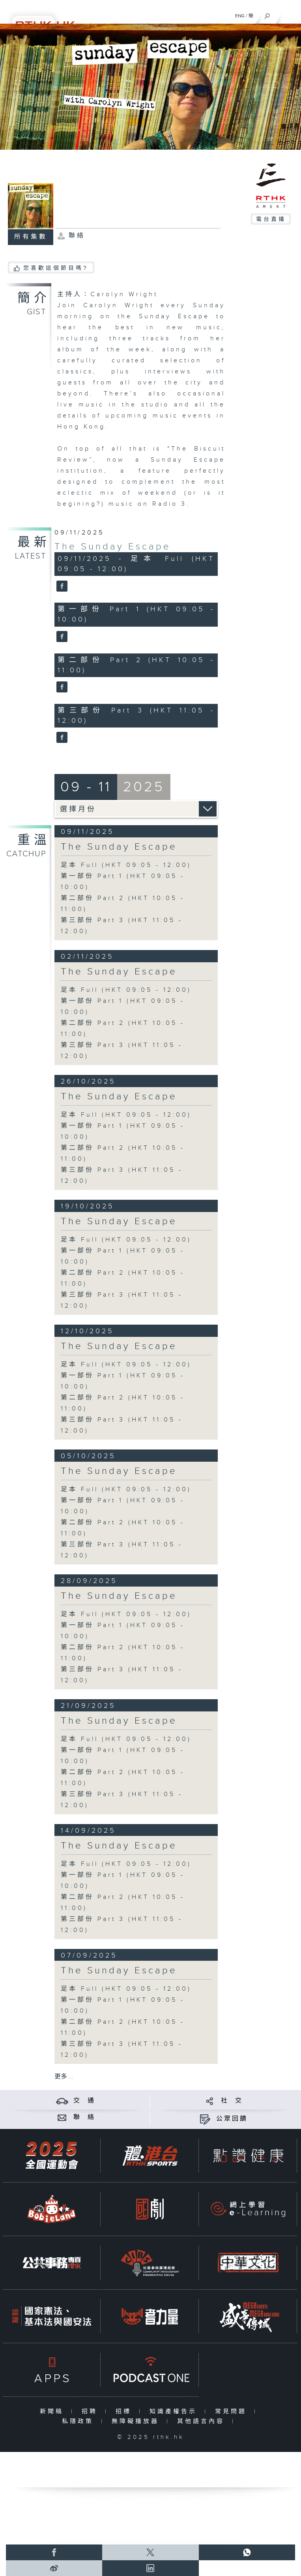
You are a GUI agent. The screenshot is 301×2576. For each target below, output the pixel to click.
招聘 (91, 2411)
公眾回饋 (232, 2119)
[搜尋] (267, 14)
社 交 (232, 2101)
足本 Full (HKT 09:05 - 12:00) (126, 865)
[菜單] (290, 14)
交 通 (84, 2101)
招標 (125, 2411)
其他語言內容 (202, 2421)
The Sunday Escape (112, 546)
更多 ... (63, 2076)
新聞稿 (53, 2411)
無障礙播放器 (137, 2421)
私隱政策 (79, 2421)
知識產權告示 (175, 2411)
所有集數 (30, 237)
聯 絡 (84, 2117)
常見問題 (232, 2411)
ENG (240, 16)
